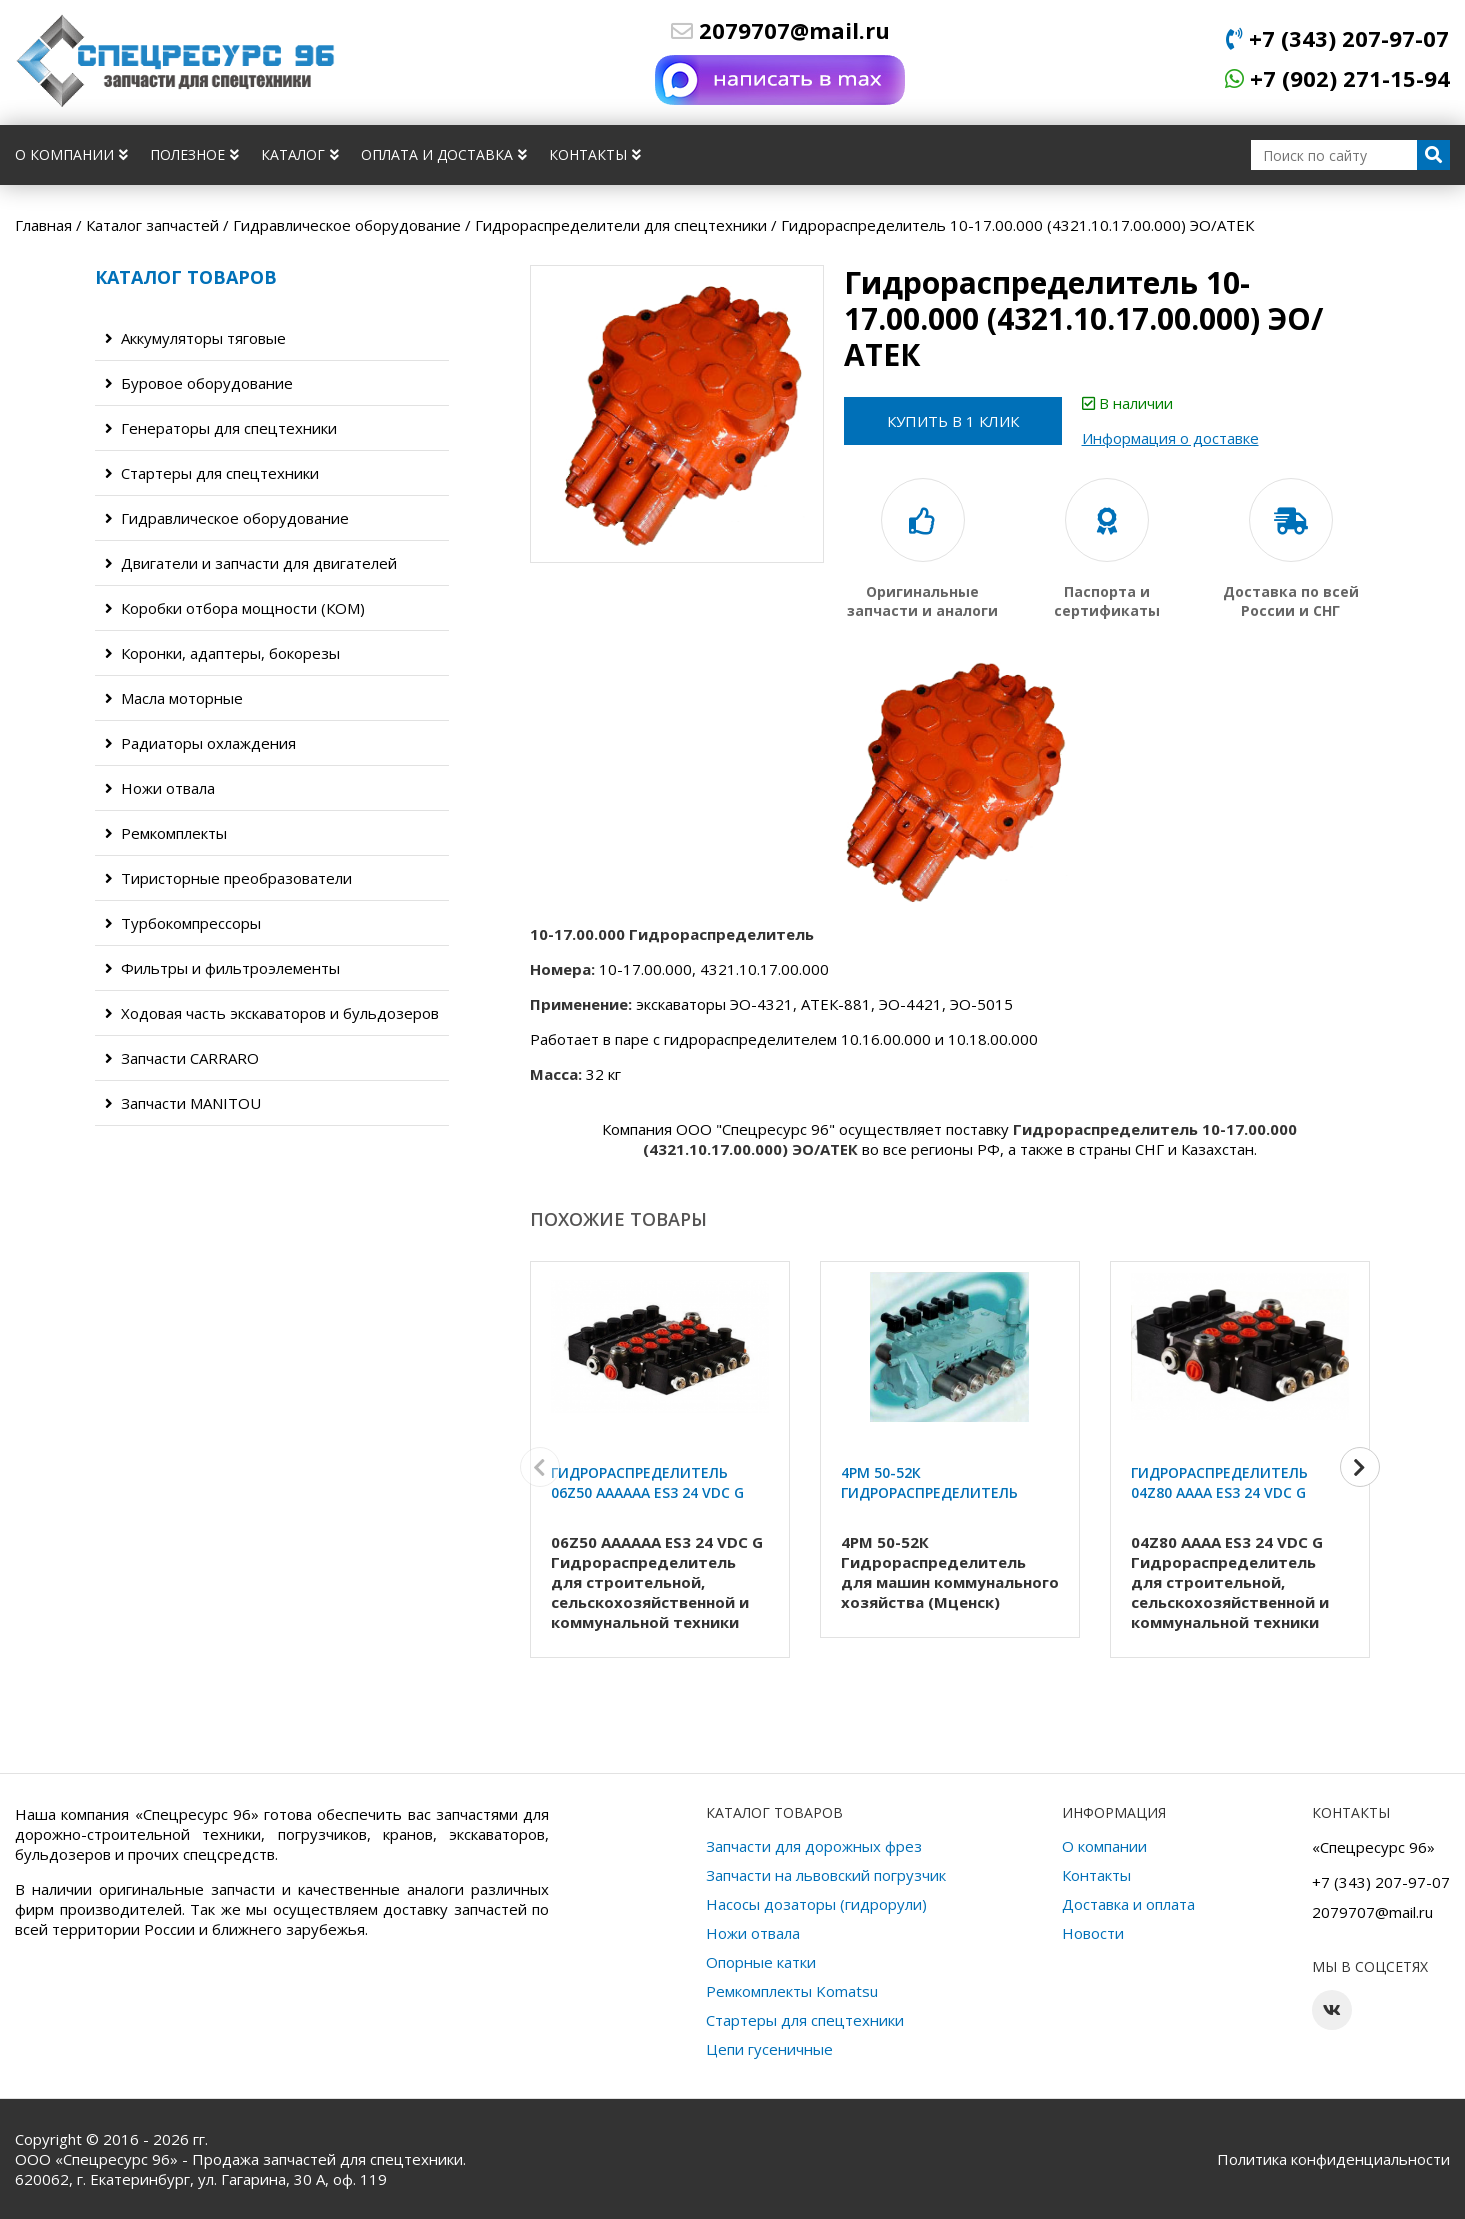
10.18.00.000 (993, 1039)
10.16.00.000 (886, 1039)
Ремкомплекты (166, 833)
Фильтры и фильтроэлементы (222, 968)
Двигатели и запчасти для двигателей (251, 563)
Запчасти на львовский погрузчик (826, 1875)
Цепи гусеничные (769, 2049)
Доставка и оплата (1128, 1904)
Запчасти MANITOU (183, 1103)
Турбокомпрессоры (183, 923)
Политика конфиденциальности (1333, 2159)
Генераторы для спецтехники (221, 428)
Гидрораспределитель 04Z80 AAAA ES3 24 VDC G (1219, 1482)
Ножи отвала (160, 788)
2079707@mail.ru (780, 30)
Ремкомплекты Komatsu (792, 1991)
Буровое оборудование (199, 383)
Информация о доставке (1172, 438)
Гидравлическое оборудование (227, 518)
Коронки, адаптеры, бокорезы (222, 653)
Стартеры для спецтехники (212, 473)
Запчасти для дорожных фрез (814, 1846)
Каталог (300, 154)
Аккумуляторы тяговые (195, 338)
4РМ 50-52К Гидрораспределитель (929, 1482)
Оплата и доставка (444, 154)
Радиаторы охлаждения (200, 743)
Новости (1093, 1933)
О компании (71, 154)
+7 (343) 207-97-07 (1337, 38)
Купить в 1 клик (954, 421)
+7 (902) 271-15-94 (1337, 78)
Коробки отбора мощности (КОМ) (235, 608)
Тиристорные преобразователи (228, 878)
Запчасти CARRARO (182, 1058)
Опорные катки (761, 1962)
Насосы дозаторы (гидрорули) (816, 1904)
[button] (1360, 1468)
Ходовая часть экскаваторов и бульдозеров (272, 1013)
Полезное (194, 154)
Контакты (595, 154)
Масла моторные (174, 698)
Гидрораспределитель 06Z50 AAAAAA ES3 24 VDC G (647, 1482)
